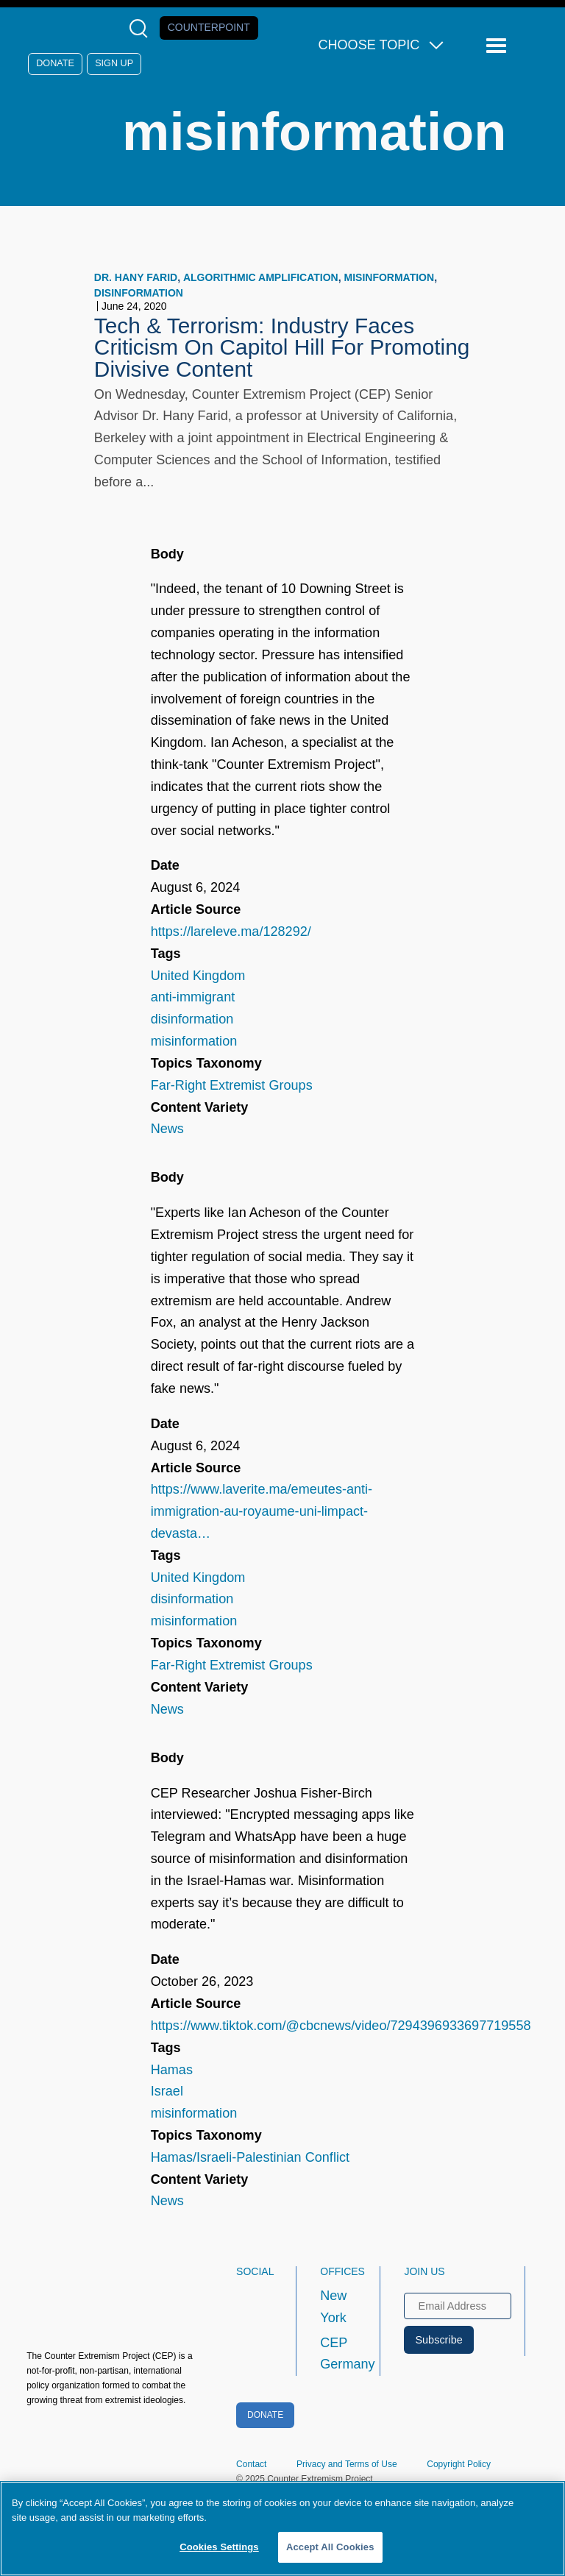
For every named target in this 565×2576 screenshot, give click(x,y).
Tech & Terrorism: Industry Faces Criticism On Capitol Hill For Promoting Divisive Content (282, 347)
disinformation (138, 293)
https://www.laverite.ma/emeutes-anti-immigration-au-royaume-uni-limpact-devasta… (261, 1511)
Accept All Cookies (330, 2546)
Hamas (172, 2069)
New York (333, 2306)
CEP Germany (336, 2353)
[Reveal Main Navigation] (498, 46)
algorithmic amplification (260, 277)
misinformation (389, 277)
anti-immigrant (193, 997)
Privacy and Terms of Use (346, 2464)
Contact (251, 2464)
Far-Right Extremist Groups (232, 1085)
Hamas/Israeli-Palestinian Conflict (250, 2157)
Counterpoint (209, 27)
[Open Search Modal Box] (141, 28)
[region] (282, 2528)
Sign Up (114, 63)
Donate (55, 63)
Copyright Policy (459, 2464)
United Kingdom (198, 975)
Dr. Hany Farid (135, 277)
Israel (167, 2091)
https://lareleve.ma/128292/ (231, 931)
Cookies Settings (219, 2546)
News (167, 1128)
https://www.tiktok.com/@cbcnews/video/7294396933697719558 (341, 2025)
